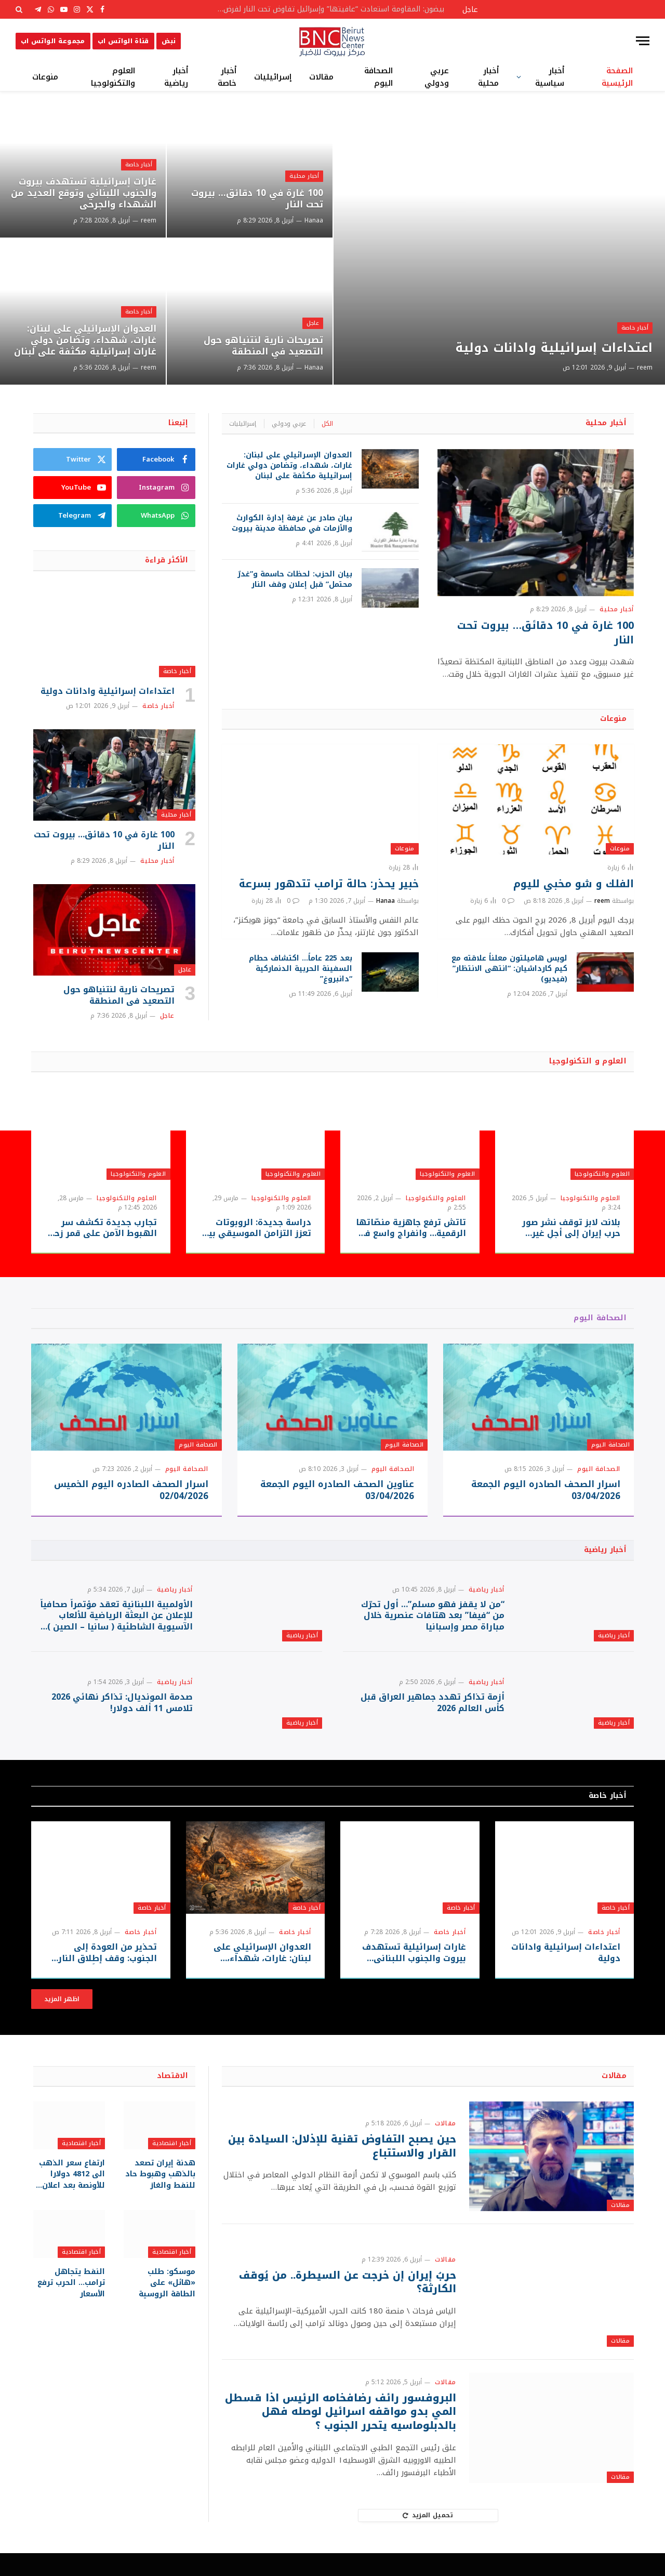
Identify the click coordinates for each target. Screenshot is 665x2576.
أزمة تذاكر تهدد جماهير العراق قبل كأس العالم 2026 (432, 1719)
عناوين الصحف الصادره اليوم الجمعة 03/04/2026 (337, 1490)
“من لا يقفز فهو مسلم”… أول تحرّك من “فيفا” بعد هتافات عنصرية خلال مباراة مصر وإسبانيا (432, 1621)
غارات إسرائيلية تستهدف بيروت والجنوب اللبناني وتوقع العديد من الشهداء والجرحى (83, 193)
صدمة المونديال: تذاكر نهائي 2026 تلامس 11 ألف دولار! (122, 1719)
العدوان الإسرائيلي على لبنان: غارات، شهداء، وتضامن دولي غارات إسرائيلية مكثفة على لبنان (89, 333)
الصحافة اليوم (378, 76)
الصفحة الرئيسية (617, 76)
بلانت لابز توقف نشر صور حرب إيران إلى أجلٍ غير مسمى (571, 1228)
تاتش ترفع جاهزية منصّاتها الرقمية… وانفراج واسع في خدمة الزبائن (411, 1228)
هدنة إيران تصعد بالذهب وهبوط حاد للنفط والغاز (161, 2196)
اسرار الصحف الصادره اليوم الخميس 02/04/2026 (131, 1490)
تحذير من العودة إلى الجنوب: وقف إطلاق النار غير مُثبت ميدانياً (108, 1975)
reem (645, 367)
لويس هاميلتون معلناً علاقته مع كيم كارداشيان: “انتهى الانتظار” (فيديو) (509, 968)
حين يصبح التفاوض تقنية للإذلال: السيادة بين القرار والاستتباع (349, 2169)
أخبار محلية (488, 76)
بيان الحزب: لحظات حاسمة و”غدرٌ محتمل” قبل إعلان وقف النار (294, 579)
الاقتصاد (172, 2098)
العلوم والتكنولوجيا (113, 76)
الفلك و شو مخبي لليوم (573, 884)
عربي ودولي (436, 76)
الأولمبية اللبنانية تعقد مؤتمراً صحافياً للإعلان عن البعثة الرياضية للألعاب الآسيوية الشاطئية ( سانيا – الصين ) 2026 (116, 1621)
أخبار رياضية (176, 76)
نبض (169, 41)
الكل (327, 423)
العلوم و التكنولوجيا (588, 1061)
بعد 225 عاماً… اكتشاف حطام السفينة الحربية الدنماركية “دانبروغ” (300, 968)
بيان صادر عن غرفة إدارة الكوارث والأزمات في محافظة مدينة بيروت (292, 523)
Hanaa (313, 220)
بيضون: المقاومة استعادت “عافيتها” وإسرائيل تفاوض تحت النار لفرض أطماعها (327, 9)
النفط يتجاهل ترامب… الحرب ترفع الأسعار (71, 2304)
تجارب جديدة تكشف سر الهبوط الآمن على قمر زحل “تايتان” (102, 1228)
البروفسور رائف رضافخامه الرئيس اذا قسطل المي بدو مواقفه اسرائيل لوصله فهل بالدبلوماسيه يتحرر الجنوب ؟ (351, 2434)
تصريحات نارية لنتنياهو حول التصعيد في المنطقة (260, 346)
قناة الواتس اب (123, 41)
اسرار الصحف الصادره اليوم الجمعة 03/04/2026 (545, 1490)
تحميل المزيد (428, 2537)
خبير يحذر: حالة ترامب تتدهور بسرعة (329, 884)
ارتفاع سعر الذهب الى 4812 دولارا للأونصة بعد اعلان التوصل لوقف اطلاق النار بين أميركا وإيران (72, 2196)
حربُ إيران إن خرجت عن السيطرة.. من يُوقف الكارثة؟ (345, 2305)
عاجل (312, 322)
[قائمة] (642, 40)
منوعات (45, 77)
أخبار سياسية (549, 76)
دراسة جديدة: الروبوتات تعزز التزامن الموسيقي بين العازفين (256, 1228)
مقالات (321, 77)
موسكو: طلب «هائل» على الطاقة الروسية (160, 2304)
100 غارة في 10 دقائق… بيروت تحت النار (253, 199)
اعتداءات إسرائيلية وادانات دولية (549, 348)
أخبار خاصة (227, 76)
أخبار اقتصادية (171, 2165)
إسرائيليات (272, 77)
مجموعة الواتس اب (53, 41)
